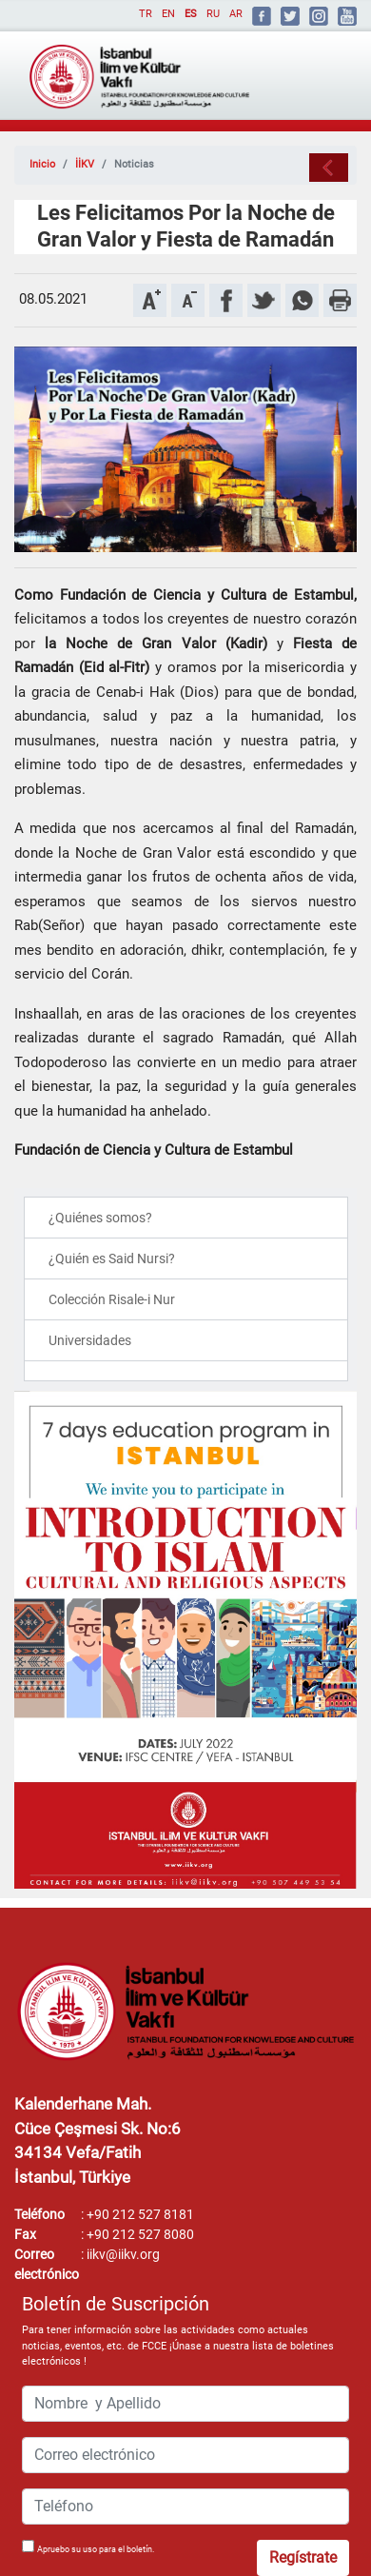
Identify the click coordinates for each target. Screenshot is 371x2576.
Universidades (90, 1340)
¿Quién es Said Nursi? (112, 1258)
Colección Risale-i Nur (112, 1299)
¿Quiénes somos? (100, 1217)
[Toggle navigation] (315, 68)
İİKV (84, 164)
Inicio (42, 164)
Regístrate (303, 2557)
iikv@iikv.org (123, 2254)
